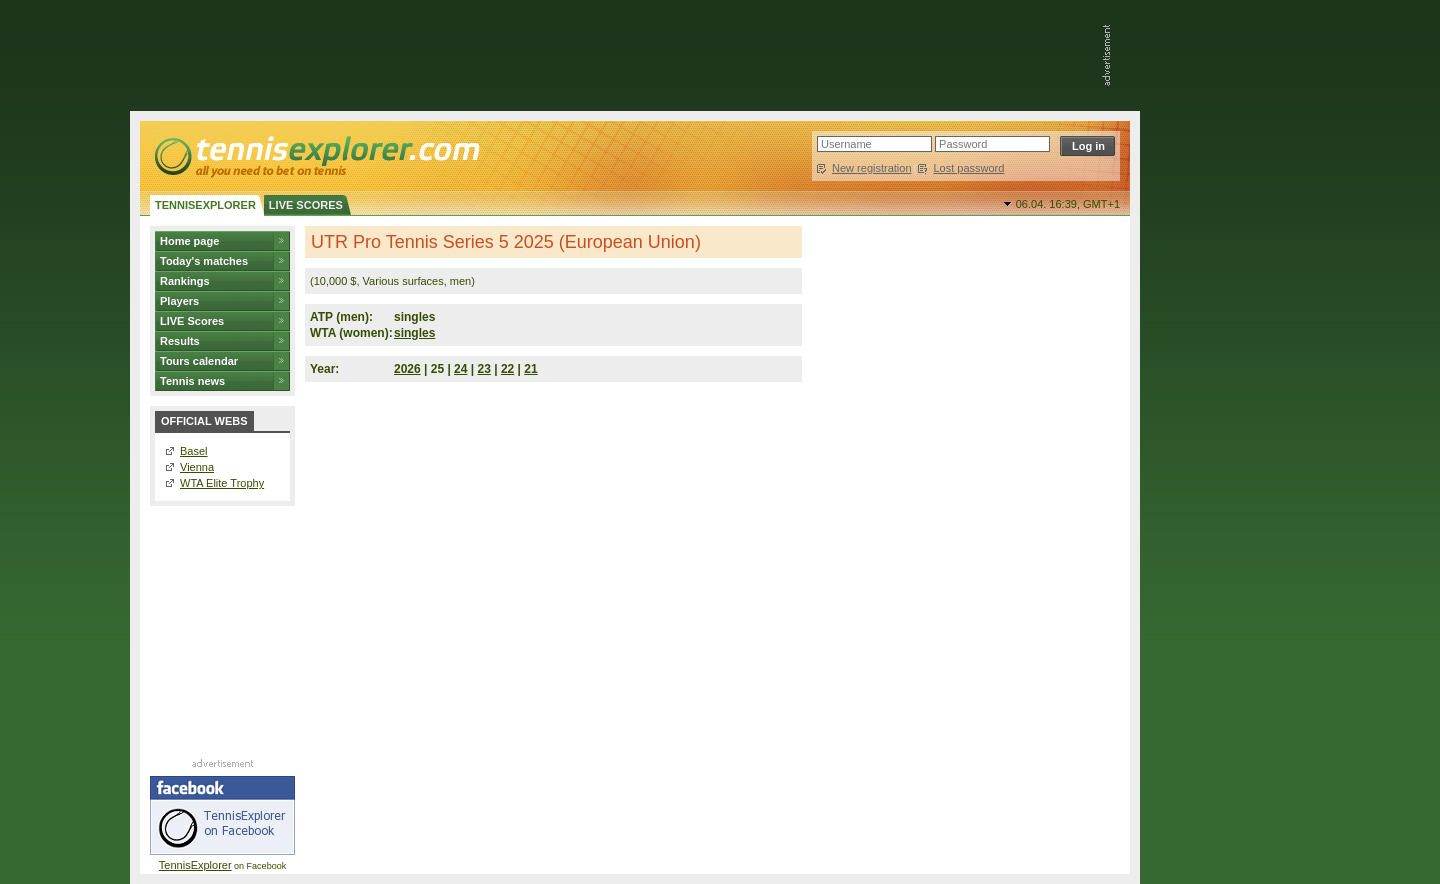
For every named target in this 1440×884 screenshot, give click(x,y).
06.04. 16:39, (1068, 204)
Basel (194, 451)
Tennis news (192, 381)
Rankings (185, 281)
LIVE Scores (192, 321)
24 (460, 369)
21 (530, 369)
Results (180, 341)
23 (484, 369)
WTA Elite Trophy (222, 483)
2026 (407, 369)
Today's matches (204, 261)
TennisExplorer (195, 865)
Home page (189, 241)
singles (414, 333)
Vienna (197, 467)
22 (507, 369)
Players (179, 301)
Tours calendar (199, 361)
